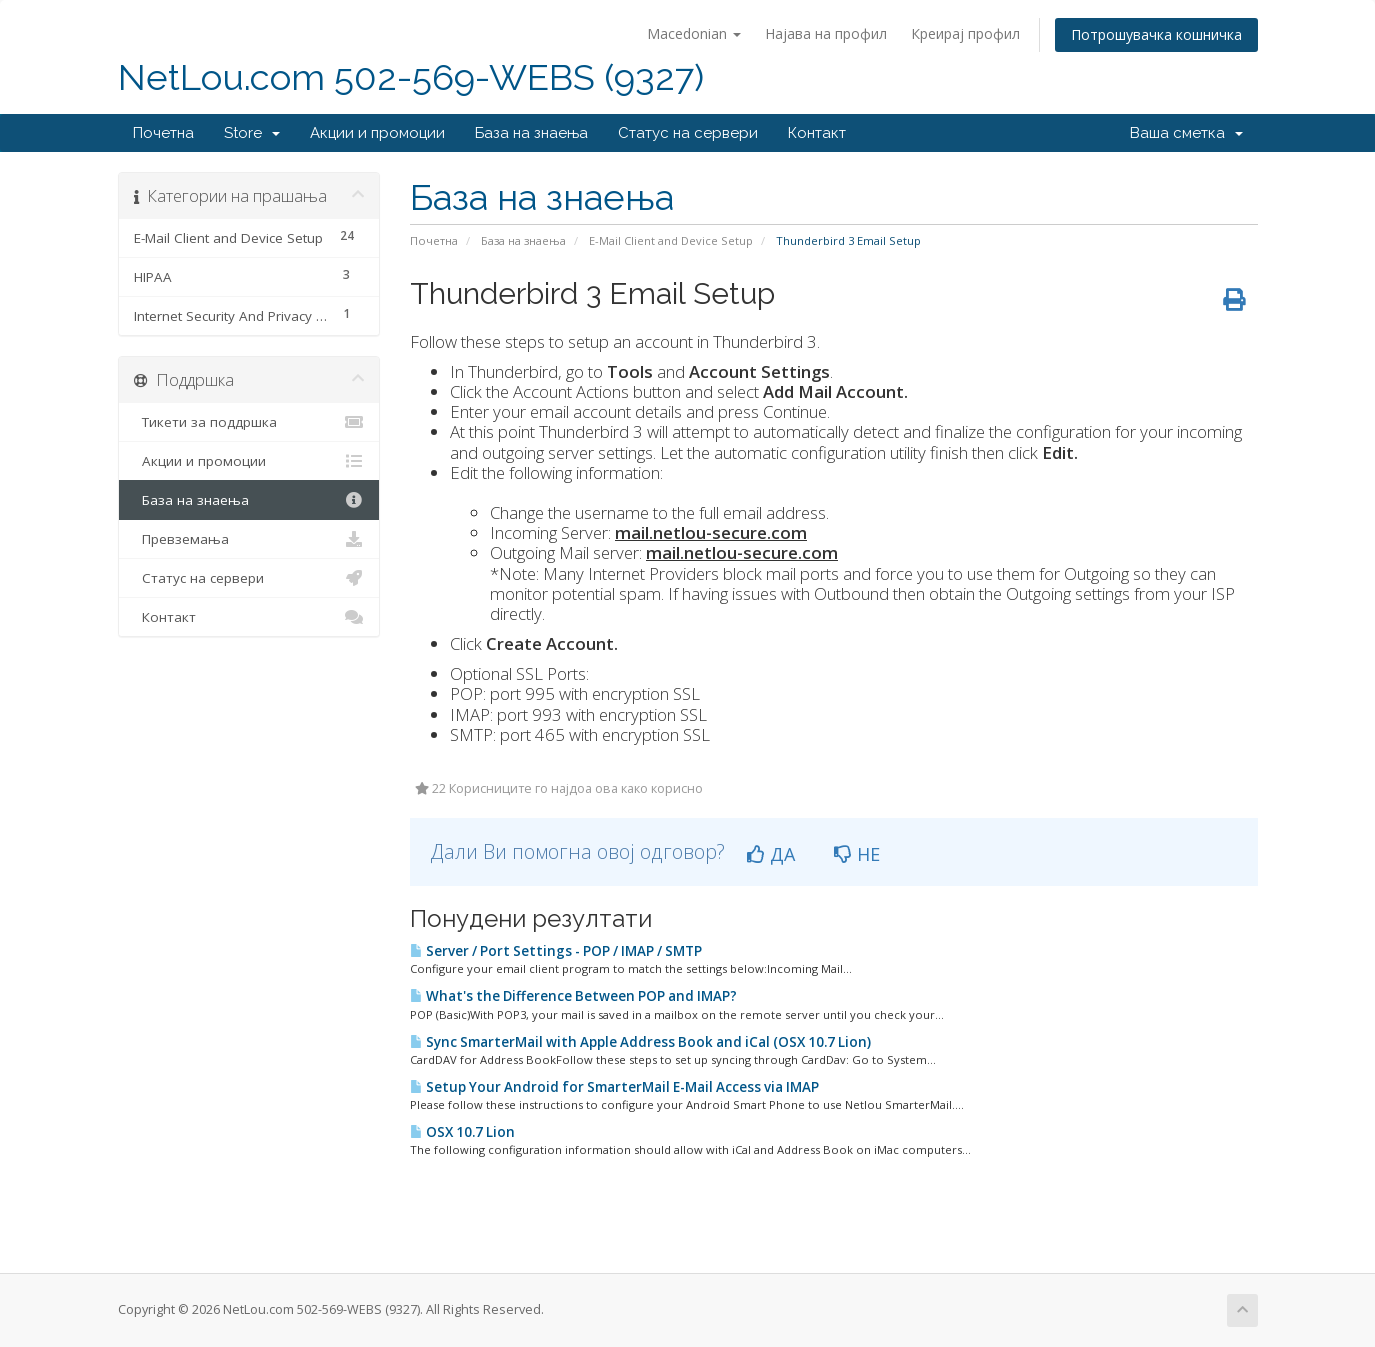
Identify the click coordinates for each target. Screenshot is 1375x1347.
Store (252, 133)
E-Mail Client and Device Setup (671, 240)
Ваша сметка (1186, 133)
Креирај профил (965, 33)
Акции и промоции (377, 133)
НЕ (857, 854)
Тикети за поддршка (249, 422)
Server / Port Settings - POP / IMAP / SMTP (556, 951)
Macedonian (694, 33)
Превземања (249, 539)
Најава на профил (826, 33)
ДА (771, 854)
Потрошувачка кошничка (1156, 34)
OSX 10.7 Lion (462, 1132)
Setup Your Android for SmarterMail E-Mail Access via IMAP (614, 1087)
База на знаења (531, 133)
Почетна (163, 133)
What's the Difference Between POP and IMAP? (573, 996)
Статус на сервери (688, 133)
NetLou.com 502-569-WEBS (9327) (411, 77)
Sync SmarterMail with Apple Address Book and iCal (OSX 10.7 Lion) (640, 1042)
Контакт (817, 133)
